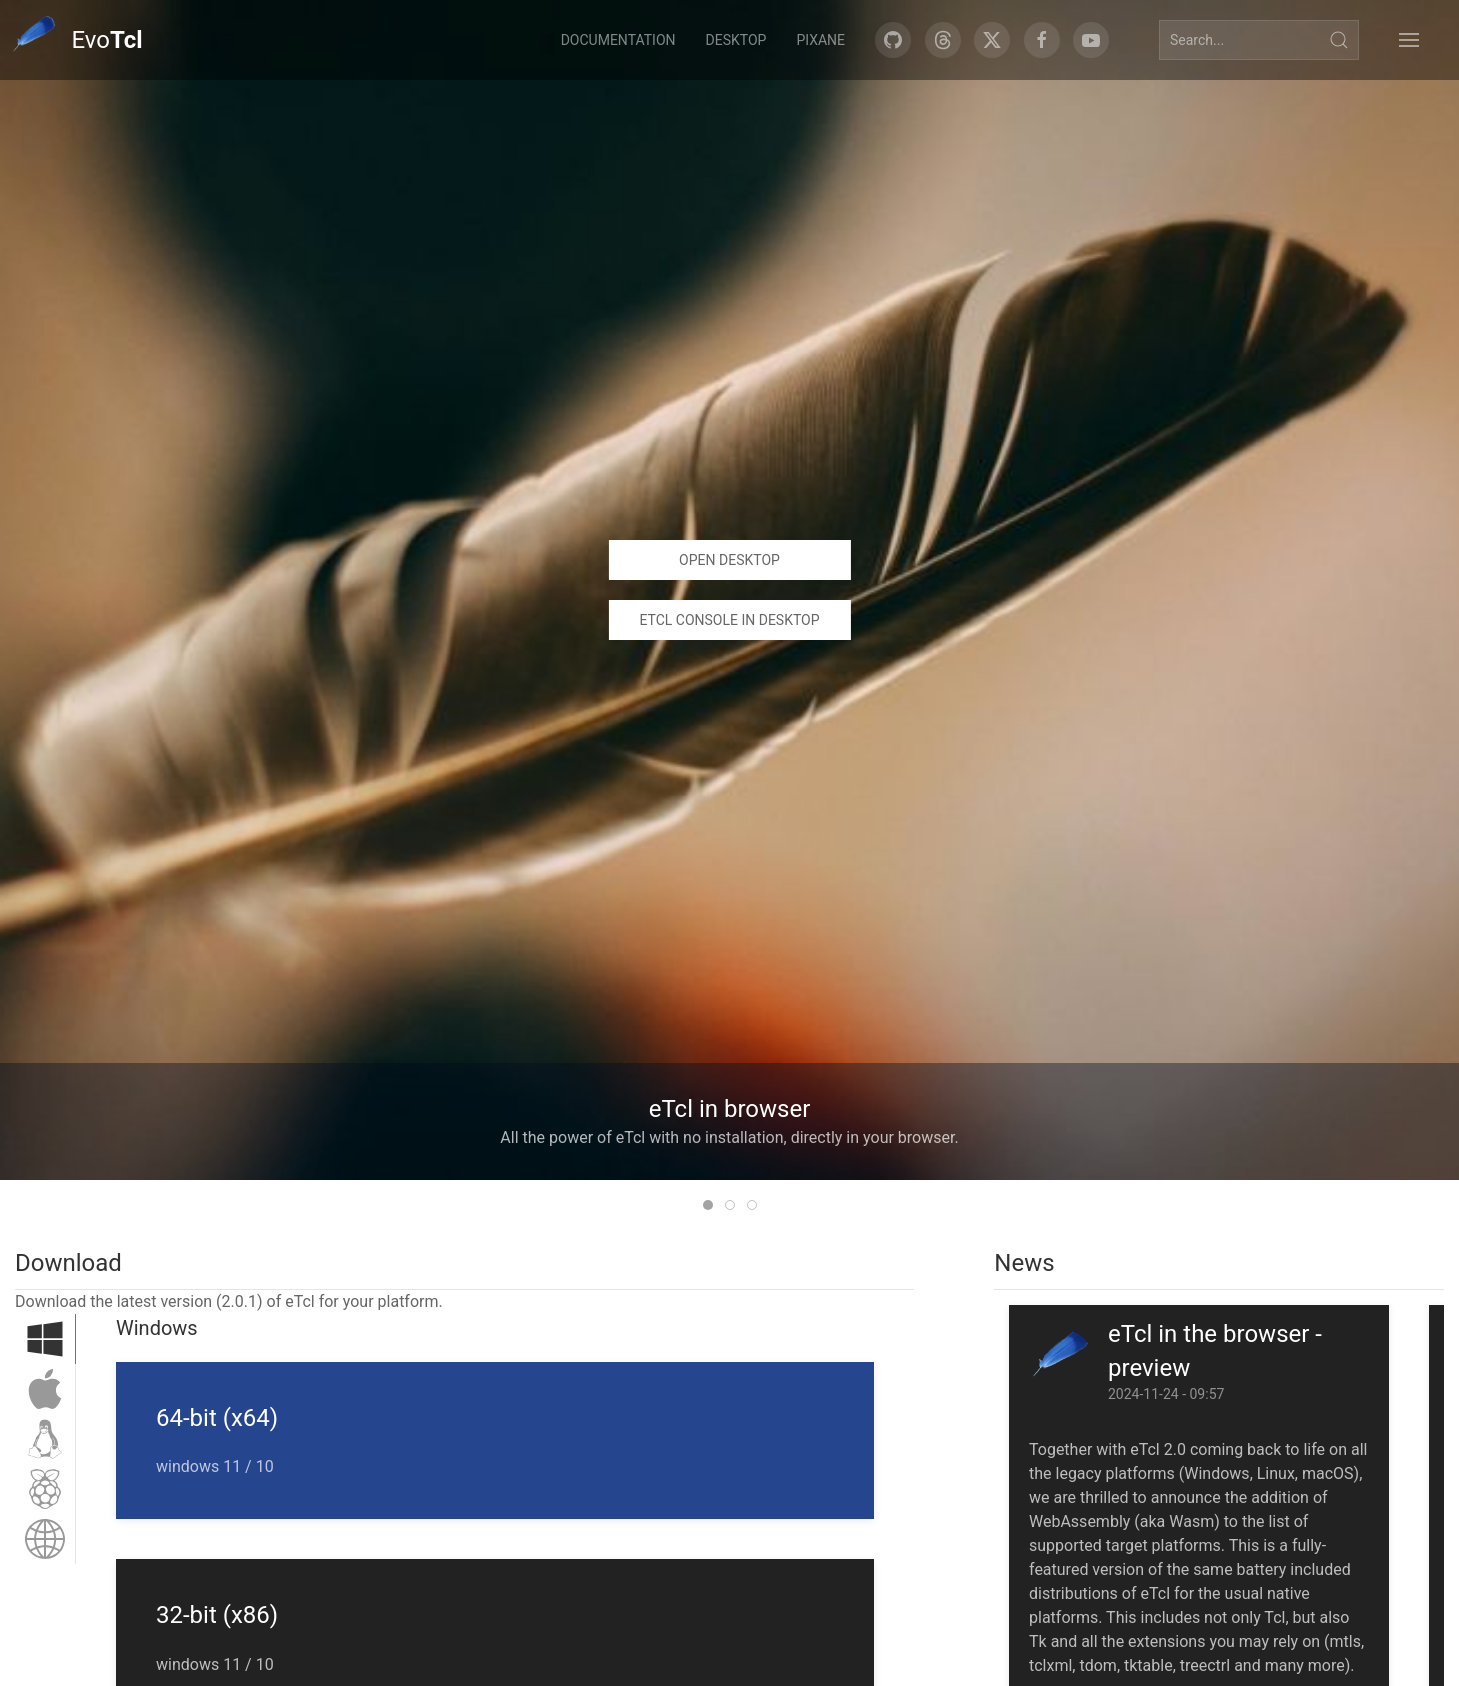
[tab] (708, 1205)
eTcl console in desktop (729, 620)
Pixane (820, 40)
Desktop (736, 40)
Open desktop (729, 560)
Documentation (618, 40)
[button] (1409, 40)
